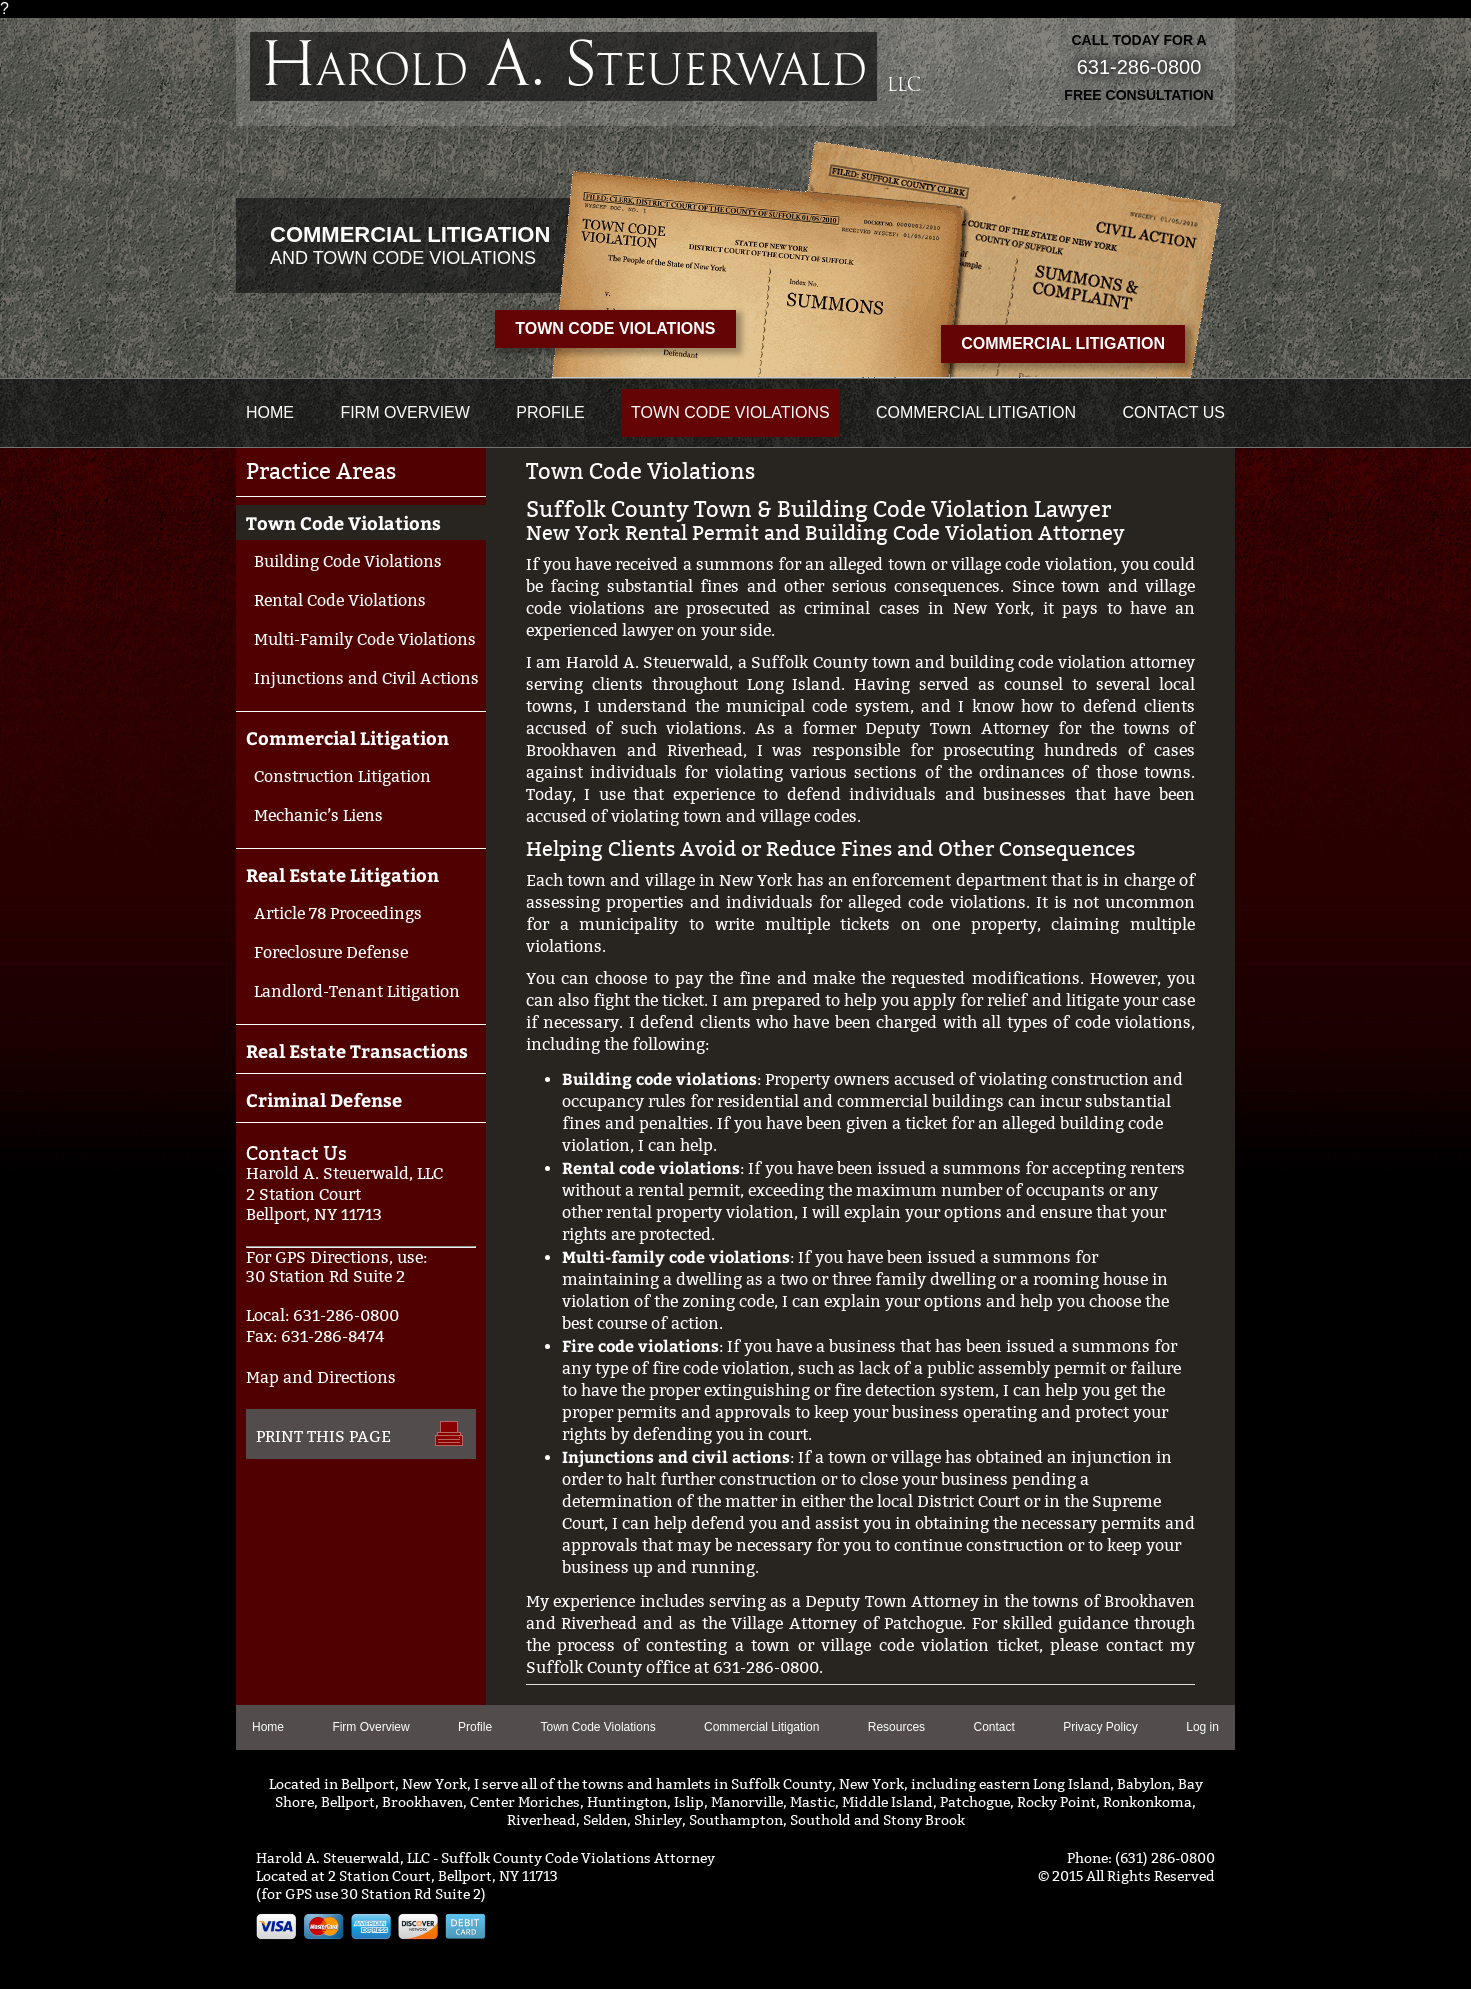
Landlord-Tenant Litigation (357, 991)
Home (270, 412)
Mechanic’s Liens (318, 815)
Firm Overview (405, 412)
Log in (1202, 1727)
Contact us (1173, 412)
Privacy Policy (1100, 1727)
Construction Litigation (342, 776)
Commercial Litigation (1063, 343)
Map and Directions (321, 1377)
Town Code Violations (615, 328)
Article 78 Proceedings (338, 913)
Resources (896, 1727)
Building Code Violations (348, 561)
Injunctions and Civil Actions (366, 678)
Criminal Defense (324, 1099)
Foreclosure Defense (331, 952)
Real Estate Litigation (342, 874)
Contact (993, 1727)
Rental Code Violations (340, 600)
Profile (550, 412)
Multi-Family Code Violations (365, 639)
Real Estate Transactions (357, 1050)
